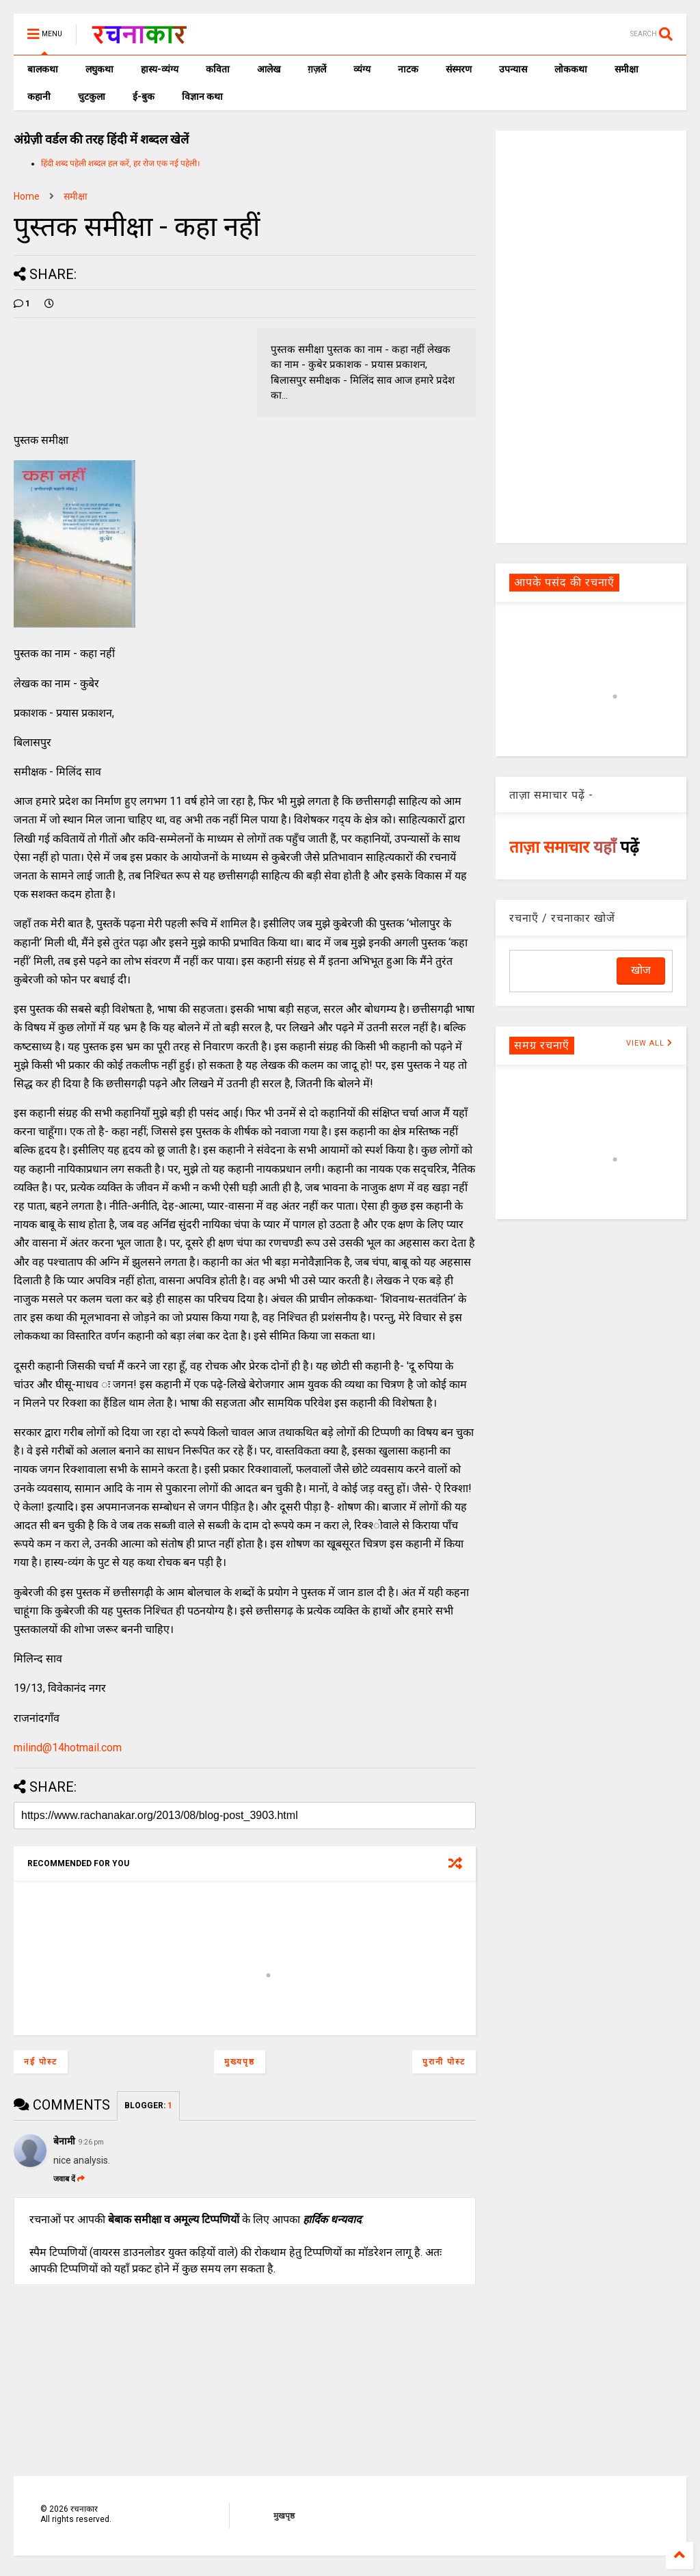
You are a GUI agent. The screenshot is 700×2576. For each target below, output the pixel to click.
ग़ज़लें (317, 69)
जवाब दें (69, 2179)
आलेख (268, 69)
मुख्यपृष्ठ (239, 2062)
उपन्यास (513, 69)
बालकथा (42, 69)
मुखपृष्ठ (284, 2516)
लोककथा (570, 69)
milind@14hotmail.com (68, 1747)
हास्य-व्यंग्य (159, 69)
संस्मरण (459, 69)
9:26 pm (91, 2142)
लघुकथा (99, 69)
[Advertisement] (591, 336)
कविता (218, 69)
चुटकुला (91, 96)
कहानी (39, 96)
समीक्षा (626, 69)
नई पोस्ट (40, 2062)
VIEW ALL (649, 1043)
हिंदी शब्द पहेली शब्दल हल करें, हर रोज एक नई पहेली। (120, 163)
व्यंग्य (362, 69)
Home (27, 196)
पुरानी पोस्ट (444, 2062)
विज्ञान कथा (202, 96)
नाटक (408, 69)
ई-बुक (143, 96)
